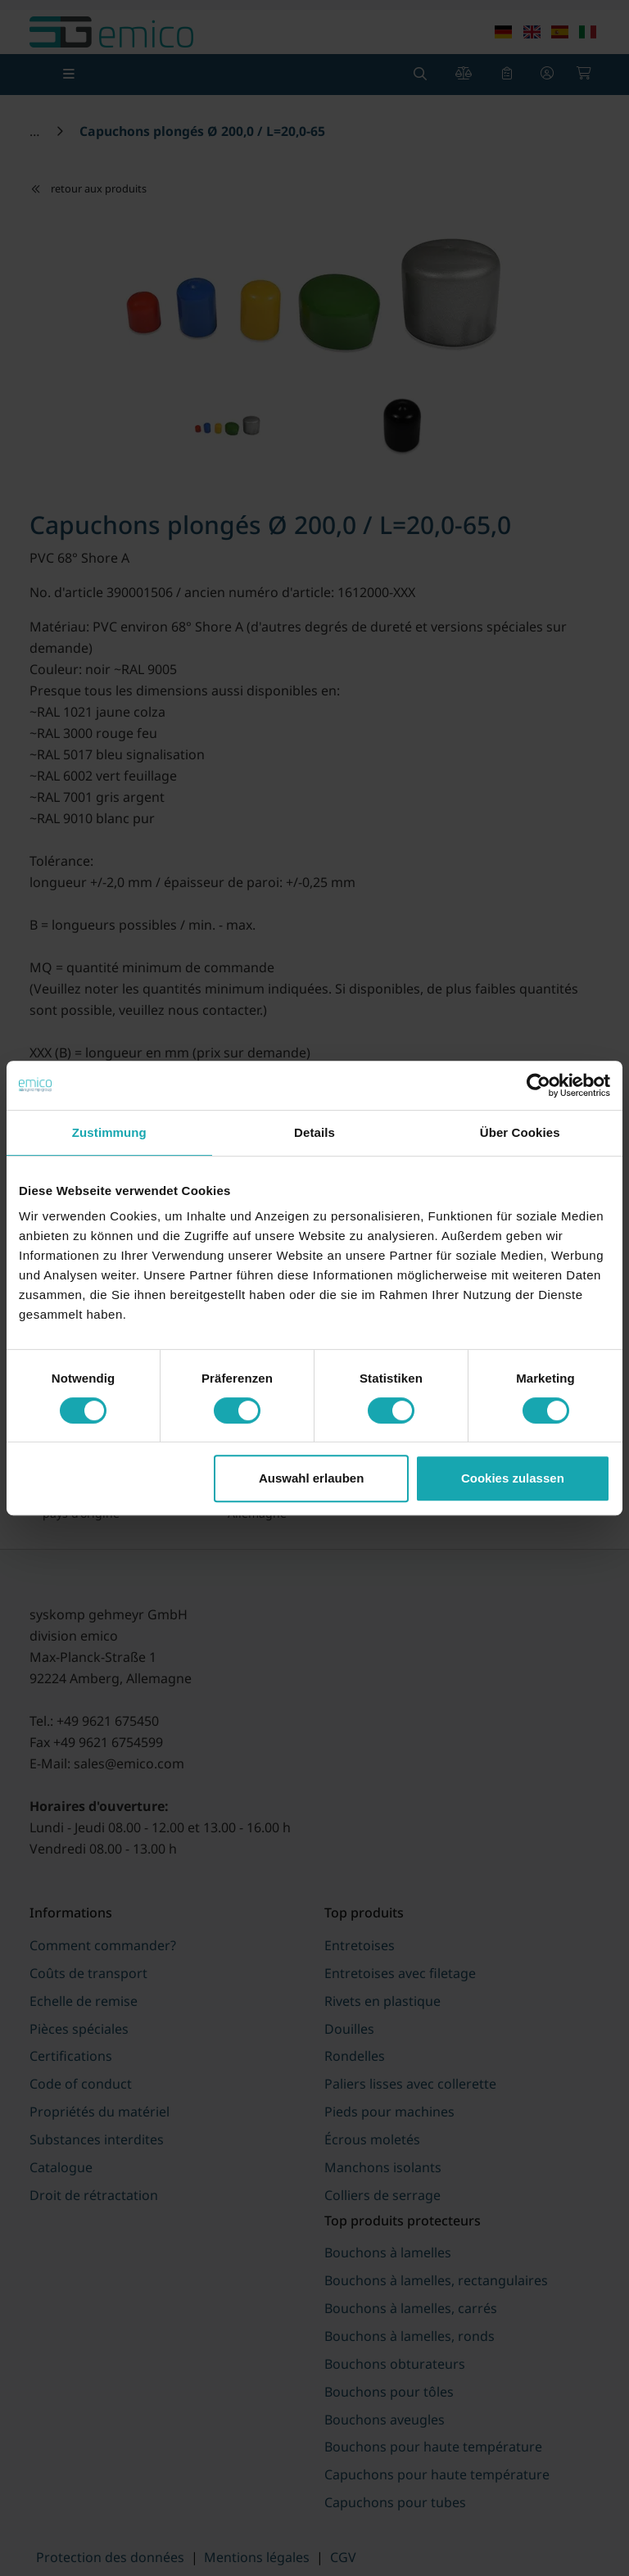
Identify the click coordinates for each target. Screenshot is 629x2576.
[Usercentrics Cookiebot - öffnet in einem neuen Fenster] (538, 1085)
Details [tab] (314, 1132)
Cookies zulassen (512, 1478)
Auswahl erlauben (311, 1478)
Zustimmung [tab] (109, 1132)
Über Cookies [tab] (520, 1132)
